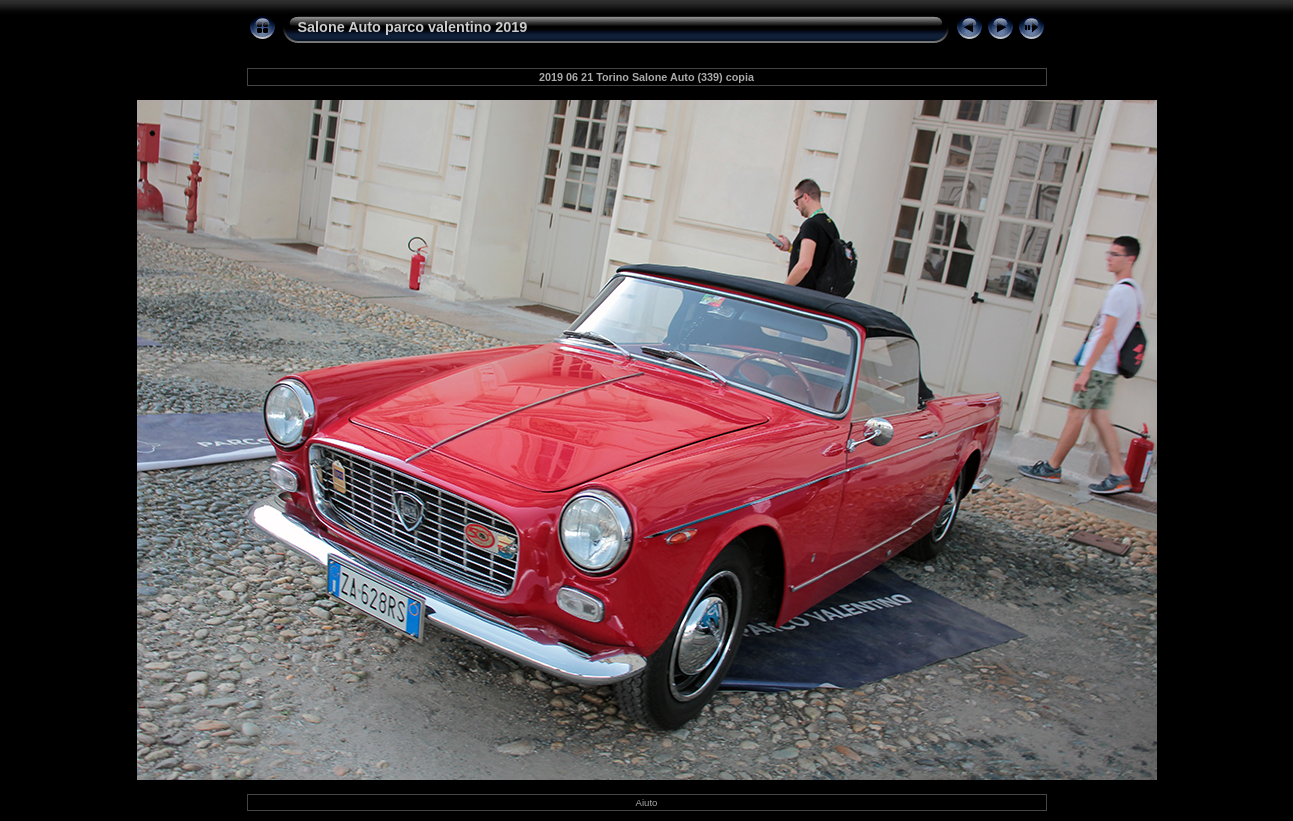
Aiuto (647, 802)
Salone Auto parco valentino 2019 (413, 27)
